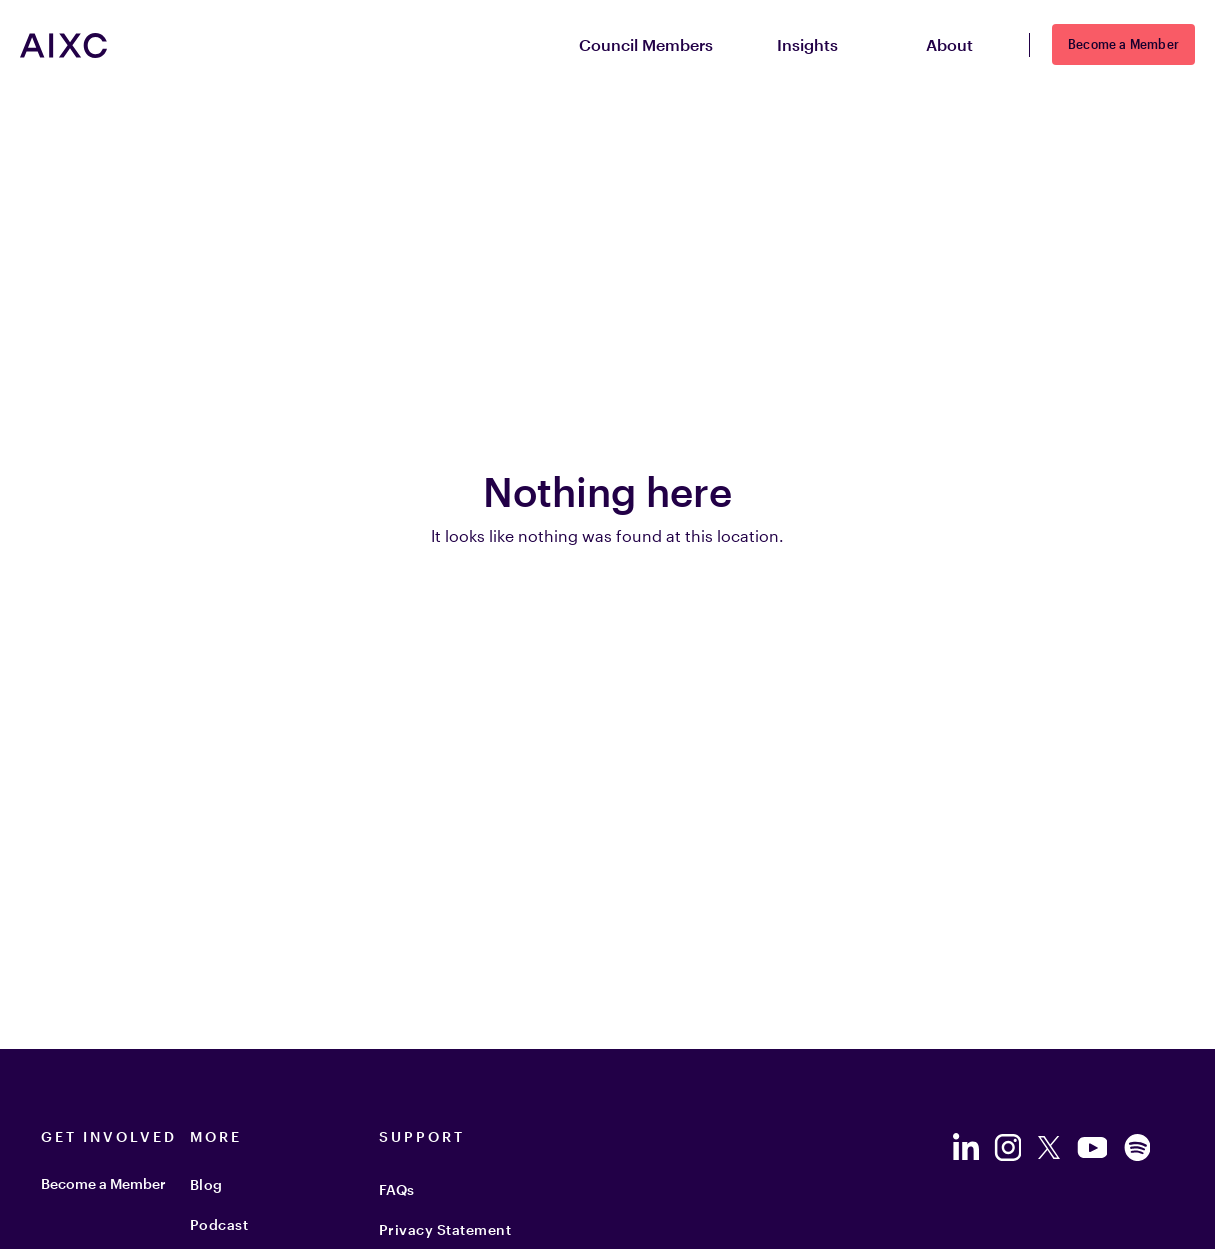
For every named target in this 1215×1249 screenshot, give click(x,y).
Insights (819, 45)
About (961, 45)
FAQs (397, 1189)
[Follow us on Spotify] (1137, 1147)
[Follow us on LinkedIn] (965, 1147)
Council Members (646, 44)
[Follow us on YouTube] (1091, 1147)
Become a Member (1123, 43)
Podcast (219, 1224)
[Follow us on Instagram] (1007, 1147)
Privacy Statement (445, 1229)
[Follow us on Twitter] (1049, 1147)
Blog (206, 1184)
